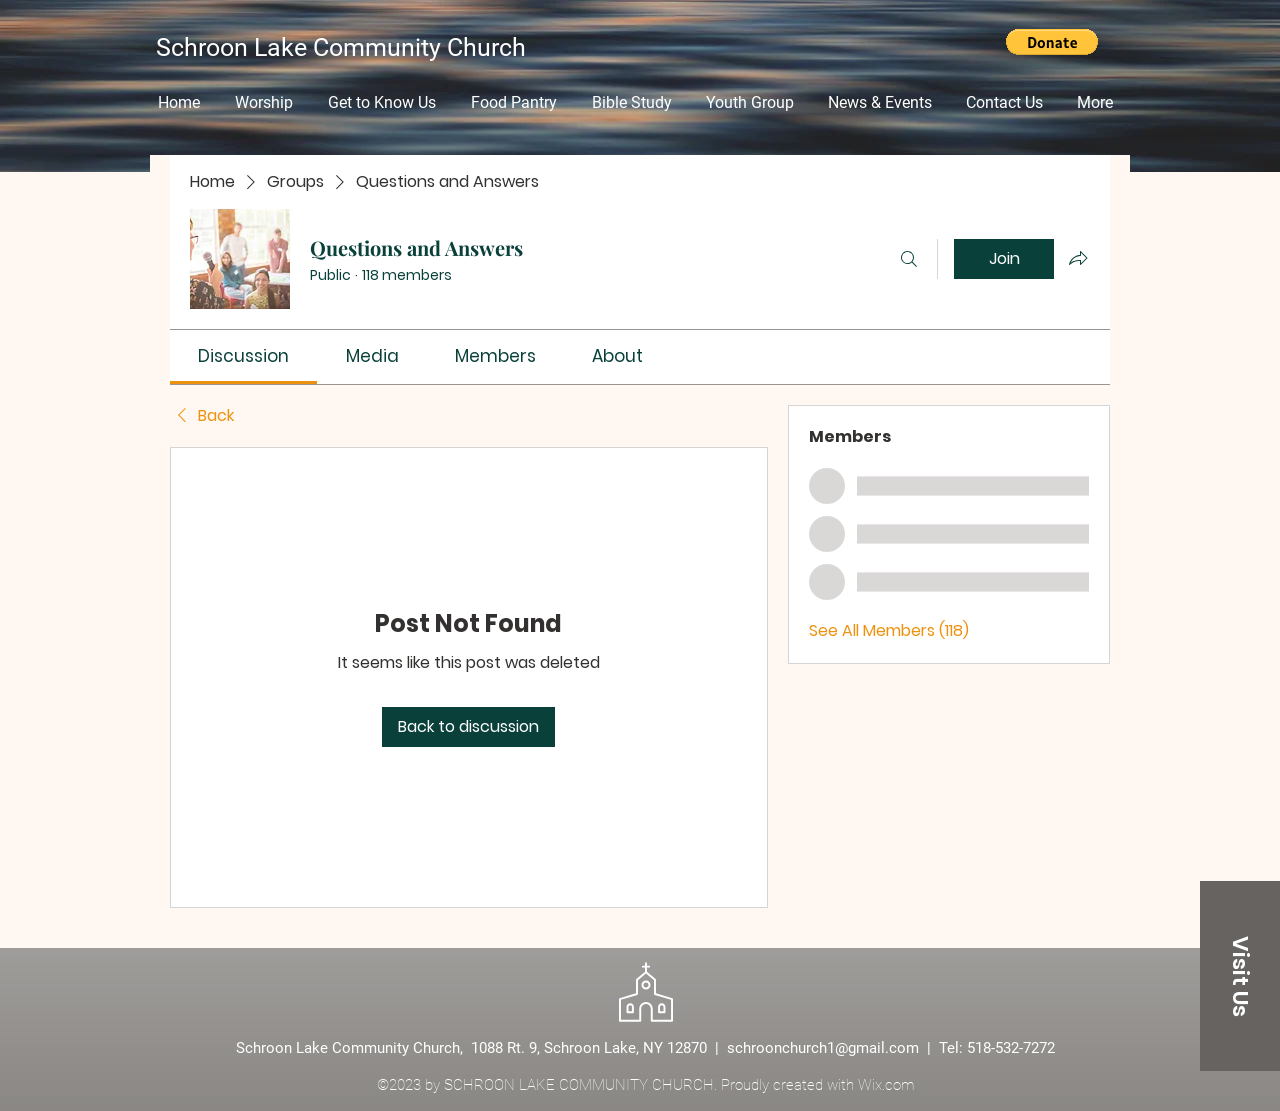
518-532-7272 (1011, 1048)
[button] (1052, 42)
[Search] (909, 259)
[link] (243, 356)
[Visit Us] (1240, 976)
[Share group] (1078, 258)
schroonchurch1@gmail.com (823, 1048)
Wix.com (886, 1085)
